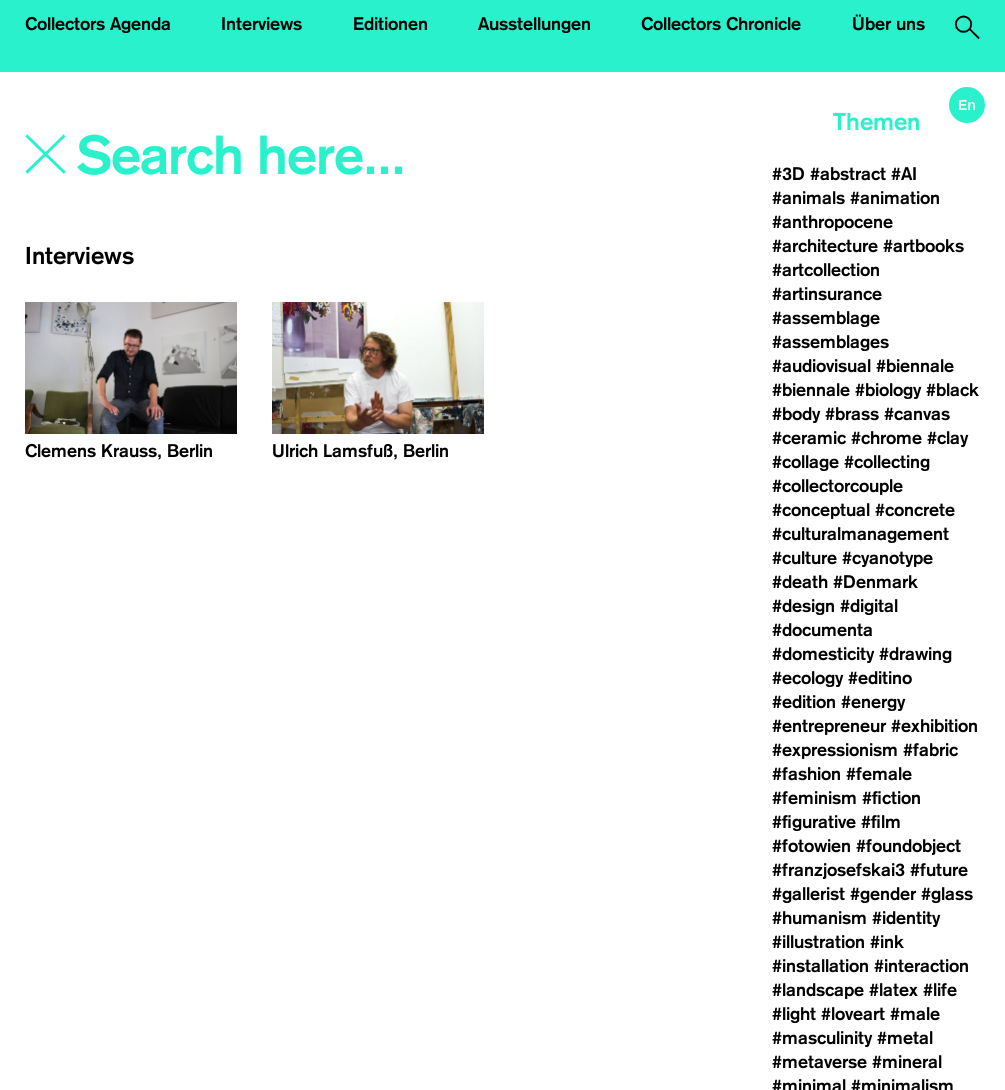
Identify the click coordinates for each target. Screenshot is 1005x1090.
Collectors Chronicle (721, 24)
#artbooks (923, 246)
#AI (904, 174)
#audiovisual (821, 366)
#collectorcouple (837, 486)
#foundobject (908, 846)
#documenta (822, 630)
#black (952, 390)
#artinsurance (827, 294)
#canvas (917, 414)
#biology (888, 390)
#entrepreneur (829, 726)
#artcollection (826, 270)
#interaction (921, 966)
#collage (805, 462)
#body (796, 414)
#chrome (886, 438)
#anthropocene (832, 222)
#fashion (806, 774)
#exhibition (934, 726)
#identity (906, 918)
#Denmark (875, 582)
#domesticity (823, 654)
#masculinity (822, 1038)
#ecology (807, 678)
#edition (804, 702)
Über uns (888, 24)
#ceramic (809, 438)
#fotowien (811, 846)
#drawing (915, 654)
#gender (883, 894)
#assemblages (830, 342)
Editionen (390, 24)
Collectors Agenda (98, 24)
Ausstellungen (534, 24)
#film (881, 822)
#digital (869, 606)
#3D (788, 174)
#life (940, 990)
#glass (947, 894)
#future (939, 870)
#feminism (814, 798)
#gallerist (808, 894)
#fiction (891, 798)
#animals (808, 198)
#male (915, 1014)
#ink (887, 942)
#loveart (853, 1014)
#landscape (818, 990)
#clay (947, 438)
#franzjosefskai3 (838, 870)
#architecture (825, 246)
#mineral (907, 1062)
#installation (820, 966)
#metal (905, 1038)
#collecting (887, 462)
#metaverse (819, 1062)
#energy (873, 702)
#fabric (930, 750)
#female (879, 774)
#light (794, 1014)
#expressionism (835, 750)
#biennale (915, 366)
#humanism (819, 918)
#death (800, 582)
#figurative (814, 822)
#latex (893, 990)
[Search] (288, 157)
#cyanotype (887, 558)
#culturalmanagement (860, 534)
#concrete (915, 510)
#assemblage (826, 318)
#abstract (848, 174)
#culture (804, 558)
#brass (852, 414)
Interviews (261, 24)
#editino (880, 678)
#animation (895, 198)
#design (803, 606)
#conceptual (821, 510)
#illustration (818, 942)
